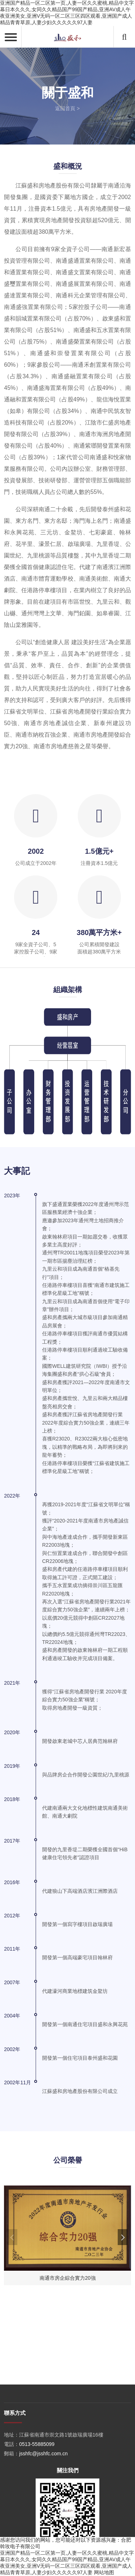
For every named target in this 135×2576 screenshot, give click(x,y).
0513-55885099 (36, 2516)
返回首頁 (65, 108)
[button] (122, 2237)
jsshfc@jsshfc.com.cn (43, 2525)
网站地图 (104, 2572)
